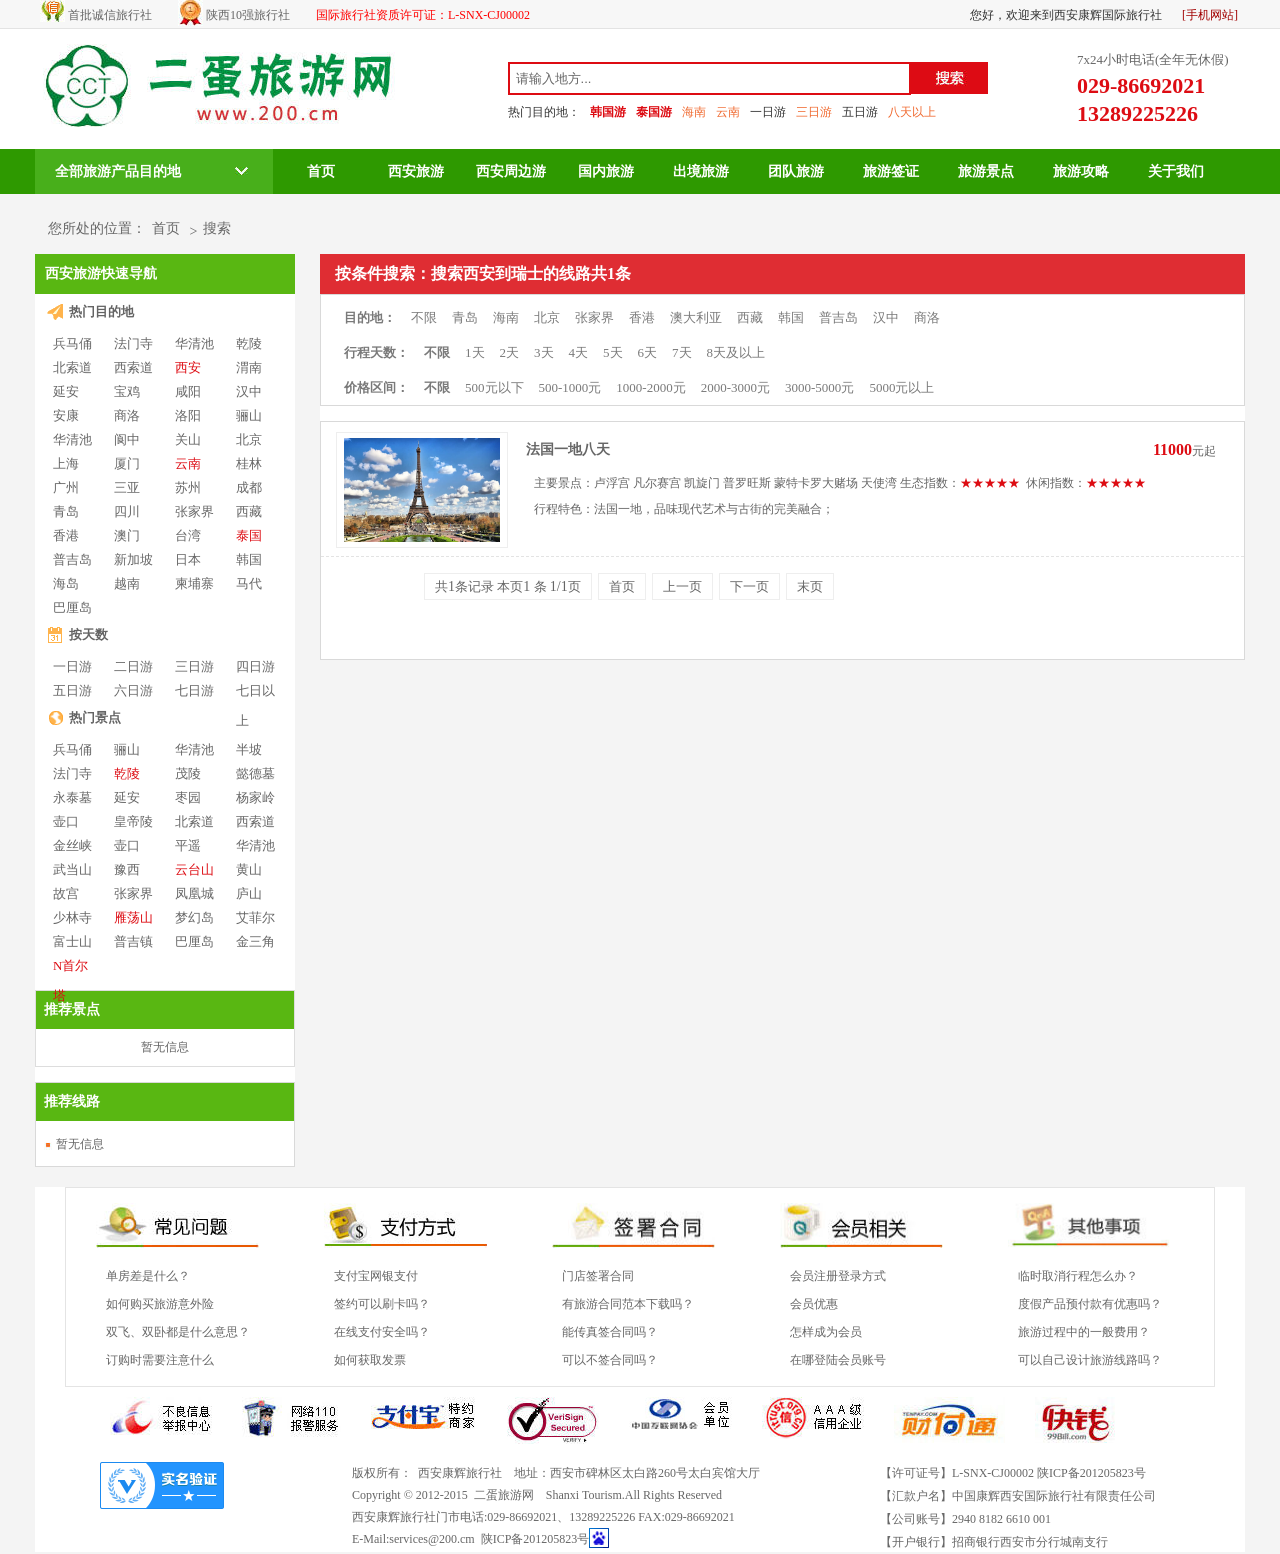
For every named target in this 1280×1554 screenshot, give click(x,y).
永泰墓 (72, 797)
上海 (66, 463)
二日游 (133, 666)
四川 (127, 511)
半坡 (249, 749)
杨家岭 (255, 797)
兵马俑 (72, 343)
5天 (613, 352)
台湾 (188, 535)
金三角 (255, 941)
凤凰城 (194, 893)
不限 (424, 317)
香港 (66, 535)
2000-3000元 (735, 387)
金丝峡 (72, 845)
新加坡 (133, 559)
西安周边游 (511, 171)
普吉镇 (133, 941)
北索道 (72, 367)
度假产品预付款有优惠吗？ (1090, 1304)
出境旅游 (701, 171)
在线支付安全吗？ (382, 1332)
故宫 (66, 893)
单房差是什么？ (148, 1276)
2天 (510, 352)
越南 (127, 583)
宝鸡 (127, 391)
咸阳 (188, 391)
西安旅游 (416, 171)
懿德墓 (255, 773)
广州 (66, 487)
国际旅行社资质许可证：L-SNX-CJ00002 (423, 15)
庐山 (249, 893)
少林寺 (72, 917)
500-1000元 (570, 387)
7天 (682, 352)
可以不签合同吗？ (610, 1360)
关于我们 (1176, 171)
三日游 (814, 112)
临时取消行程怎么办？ (1078, 1276)
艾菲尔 (255, 917)
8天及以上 (736, 352)
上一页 (682, 586)
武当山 (72, 869)
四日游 (255, 666)
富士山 (72, 941)
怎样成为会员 (826, 1332)
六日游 (133, 690)
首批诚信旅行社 (110, 15)
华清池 (194, 343)
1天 (475, 352)
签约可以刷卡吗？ (382, 1304)
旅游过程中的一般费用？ (1084, 1332)
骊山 (249, 415)
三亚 (127, 487)
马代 (249, 583)
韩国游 (608, 112)
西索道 (133, 367)
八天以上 (912, 112)
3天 (544, 352)
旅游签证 (891, 171)
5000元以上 (901, 387)
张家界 (194, 511)
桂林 (249, 463)
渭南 (249, 367)
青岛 (66, 511)
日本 (188, 559)
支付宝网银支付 (376, 1276)
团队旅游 (796, 171)
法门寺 (133, 343)
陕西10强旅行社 (248, 15)
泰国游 (654, 112)
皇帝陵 (133, 821)
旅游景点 (986, 171)
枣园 (188, 797)
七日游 (194, 690)
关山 (188, 439)
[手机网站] (1210, 15)
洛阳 (188, 415)
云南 (728, 112)
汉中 (249, 391)
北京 (249, 439)
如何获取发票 (370, 1360)
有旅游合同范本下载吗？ (628, 1304)
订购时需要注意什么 (160, 1360)
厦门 (127, 463)
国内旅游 (606, 171)
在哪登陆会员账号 (838, 1360)
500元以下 (494, 387)
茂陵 (188, 773)
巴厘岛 (72, 607)
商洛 (127, 415)
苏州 (188, 487)
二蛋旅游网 (504, 1495)
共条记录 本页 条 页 (508, 586)
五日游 (860, 112)
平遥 (188, 845)
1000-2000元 (650, 387)
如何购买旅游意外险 (160, 1304)
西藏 (249, 511)
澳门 (127, 535)
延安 (66, 391)
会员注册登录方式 (838, 1276)
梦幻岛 (194, 917)
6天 (648, 352)
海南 (694, 112)
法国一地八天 (568, 449)
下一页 (749, 586)
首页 (321, 171)
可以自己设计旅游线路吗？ (1090, 1360)
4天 (579, 352)
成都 (249, 487)
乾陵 (249, 343)
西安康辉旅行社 (460, 1473)
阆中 (127, 439)
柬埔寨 (194, 583)
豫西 (127, 869)
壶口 (66, 821)
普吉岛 (72, 559)
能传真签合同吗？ (610, 1332)
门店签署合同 (598, 1276)
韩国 (249, 559)
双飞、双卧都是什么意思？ (178, 1332)
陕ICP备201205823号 (535, 1539)
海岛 (66, 583)
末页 (810, 586)
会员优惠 (814, 1304)
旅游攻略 (1081, 171)
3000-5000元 (819, 387)
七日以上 (255, 691)
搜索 (217, 228)
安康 (66, 415)
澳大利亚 (696, 317)
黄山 (249, 869)
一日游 (768, 112)
